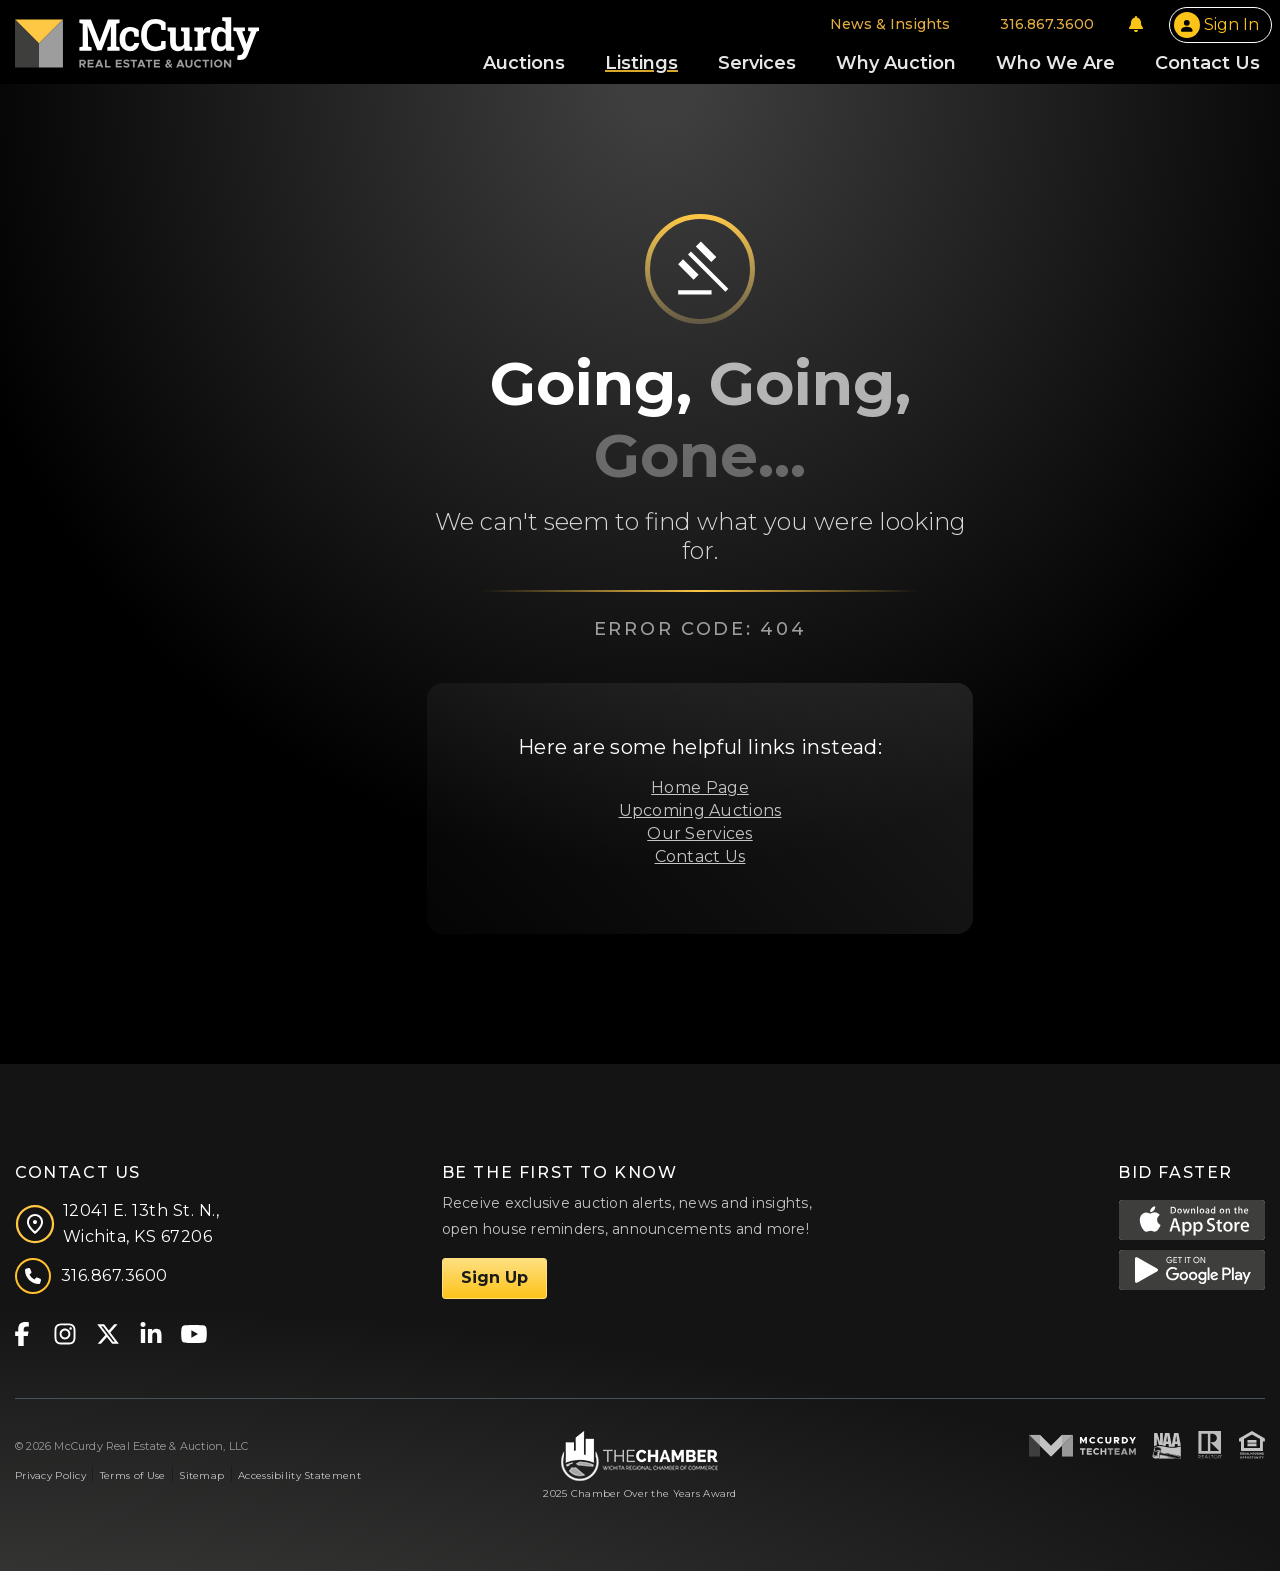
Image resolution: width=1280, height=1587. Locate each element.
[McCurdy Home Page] (137, 43)
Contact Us (700, 871)
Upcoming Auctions (700, 826)
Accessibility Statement (299, 1491)
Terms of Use (132, 1491)
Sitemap (201, 1491)
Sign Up (494, 1293)
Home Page (700, 803)
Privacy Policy (50, 1491)
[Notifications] (1136, 32)
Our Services (699, 848)
